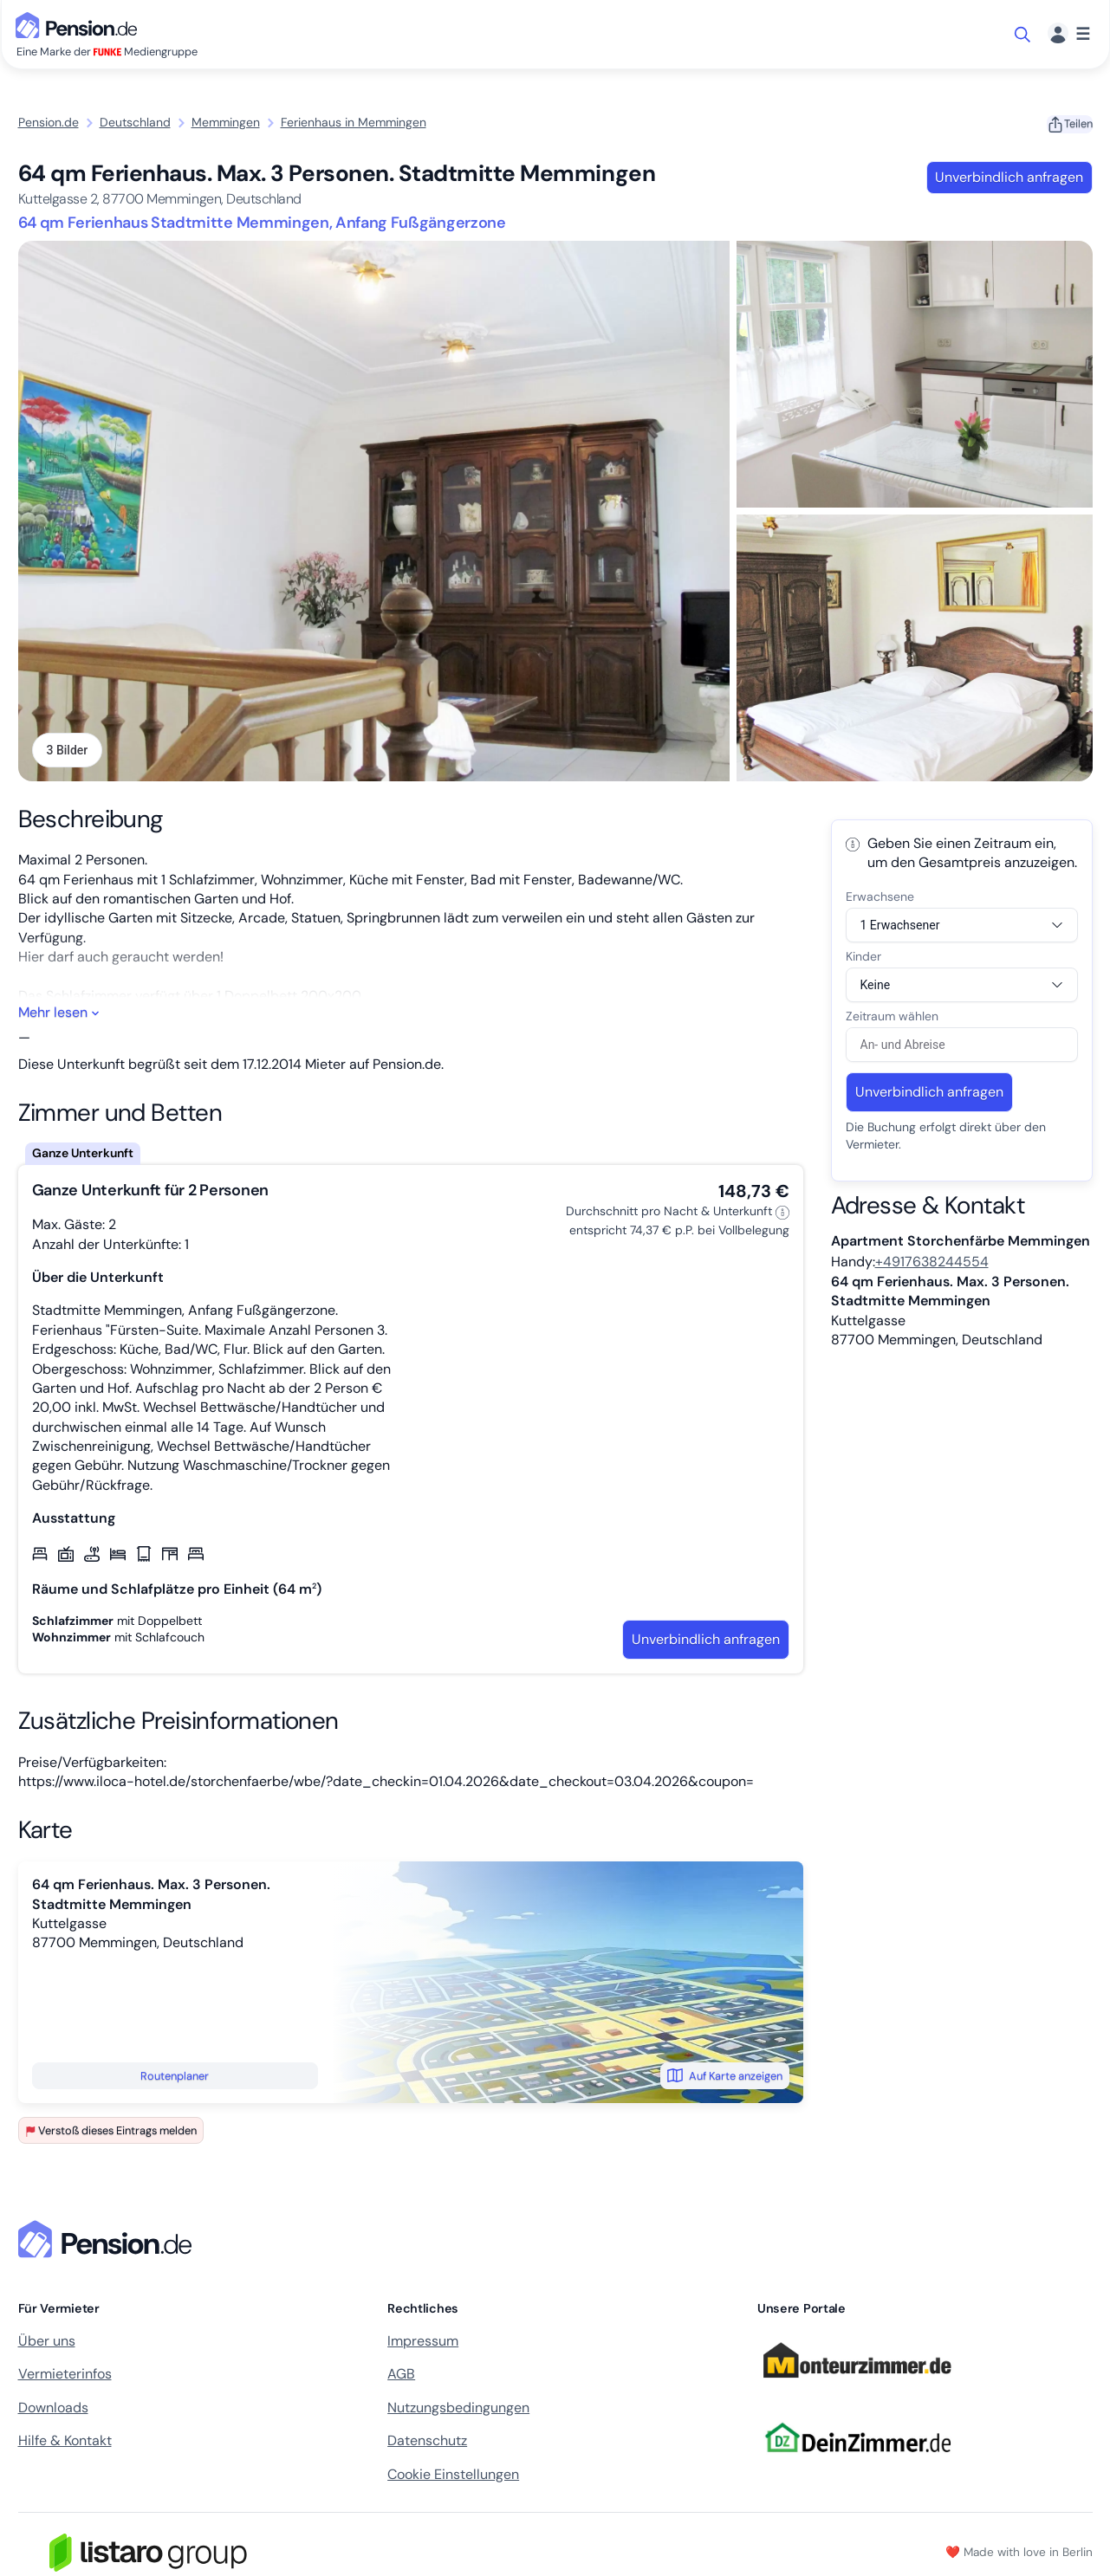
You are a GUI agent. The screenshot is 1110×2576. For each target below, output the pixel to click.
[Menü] (1068, 34)
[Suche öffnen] (1023, 35)
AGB (401, 2378)
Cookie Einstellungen (453, 2478)
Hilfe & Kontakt (65, 2445)
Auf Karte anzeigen (724, 2079)
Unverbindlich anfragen (1009, 177)
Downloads (53, 2411)
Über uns (46, 2345)
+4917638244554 (932, 1266)
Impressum (422, 2345)
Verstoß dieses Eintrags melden (111, 2134)
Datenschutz (427, 2445)
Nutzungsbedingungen (458, 2411)
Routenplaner (174, 2079)
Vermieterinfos (65, 2378)
